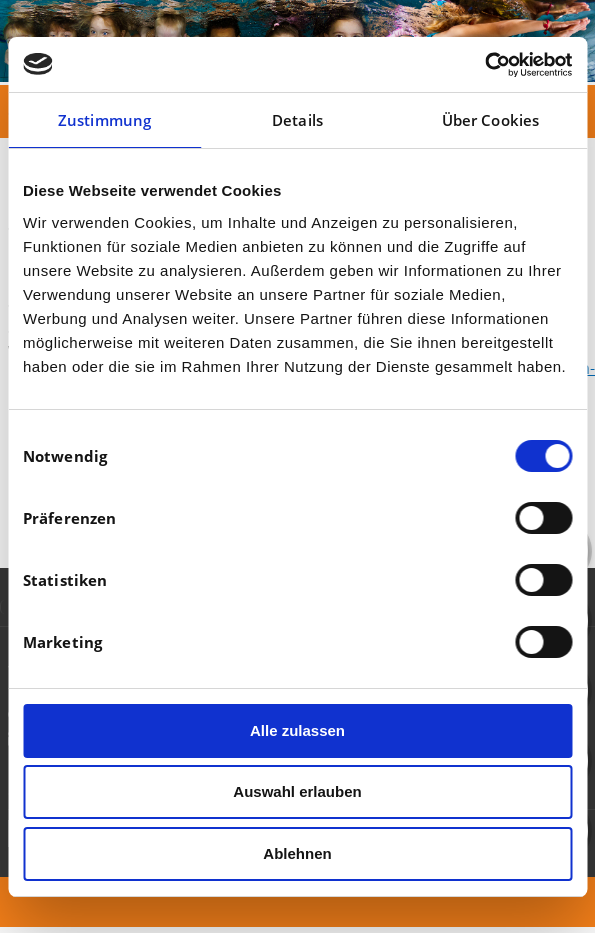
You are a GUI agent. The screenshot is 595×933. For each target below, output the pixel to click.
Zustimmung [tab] (104, 120)
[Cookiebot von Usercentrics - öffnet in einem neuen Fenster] (484, 65)
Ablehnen (297, 853)
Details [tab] (297, 120)
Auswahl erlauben (297, 791)
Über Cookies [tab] (490, 120)
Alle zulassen (297, 730)
